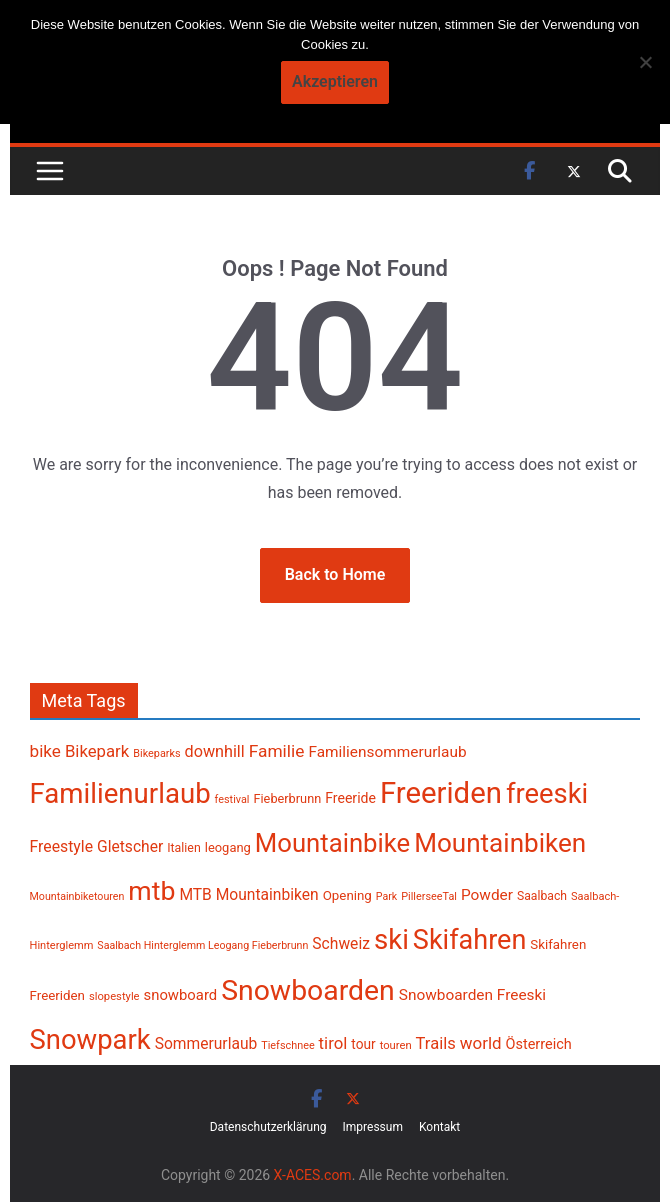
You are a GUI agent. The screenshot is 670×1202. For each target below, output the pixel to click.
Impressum (373, 1127)
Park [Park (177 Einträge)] (386, 896)
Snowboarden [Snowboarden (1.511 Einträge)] (308, 990)
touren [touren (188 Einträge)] (396, 1045)
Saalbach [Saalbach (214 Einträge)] (542, 896)
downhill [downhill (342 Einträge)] (215, 751)
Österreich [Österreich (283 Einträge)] (539, 1044)
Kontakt (439, 1127)
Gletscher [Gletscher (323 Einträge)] (130, 847)
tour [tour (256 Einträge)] (363, 1044)
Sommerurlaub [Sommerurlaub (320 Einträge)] (206, 1044)
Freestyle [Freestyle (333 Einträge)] (62, 846)
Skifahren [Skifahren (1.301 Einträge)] (469, 940)
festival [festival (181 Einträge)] (232, 799)
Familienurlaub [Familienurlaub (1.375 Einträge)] (120, 793)
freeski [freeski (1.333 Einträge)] (547, 794)
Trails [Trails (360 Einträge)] (436, 1043)
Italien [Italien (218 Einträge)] (184, 848)
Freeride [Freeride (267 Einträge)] (350, 798)
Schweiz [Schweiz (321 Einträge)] (341, 944)
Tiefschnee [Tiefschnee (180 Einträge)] (287, 1045)
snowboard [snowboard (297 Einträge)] (181, 995)
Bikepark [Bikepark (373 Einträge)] (97, 751)
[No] (645, 62)
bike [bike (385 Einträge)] (45, 751)
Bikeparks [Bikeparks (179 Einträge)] (156, 753)
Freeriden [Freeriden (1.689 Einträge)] (441, 793)
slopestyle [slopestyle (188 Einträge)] (114, 996)
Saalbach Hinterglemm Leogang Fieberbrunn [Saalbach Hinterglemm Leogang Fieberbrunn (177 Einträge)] (202, 945)
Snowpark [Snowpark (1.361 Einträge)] (90, 1040)
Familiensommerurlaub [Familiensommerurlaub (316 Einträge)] (387, 752)
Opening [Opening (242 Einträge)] (347, 895)
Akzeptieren (335, 81)
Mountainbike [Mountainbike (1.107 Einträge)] (332, 843)
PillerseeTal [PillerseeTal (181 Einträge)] (429, 896)
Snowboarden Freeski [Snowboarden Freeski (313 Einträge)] (472, 995)
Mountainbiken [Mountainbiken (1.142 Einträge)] (500, 843)
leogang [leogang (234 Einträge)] (228, 847)
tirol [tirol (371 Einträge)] (333, 1043)
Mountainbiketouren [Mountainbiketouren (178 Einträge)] (77, 896)
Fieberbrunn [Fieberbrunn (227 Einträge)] (287, 798)
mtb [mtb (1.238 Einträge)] (151, 891)
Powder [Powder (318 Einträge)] (487, 895)
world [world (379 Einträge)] (481, 1043)
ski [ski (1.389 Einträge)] (391, 939)
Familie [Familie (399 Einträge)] (277, 751)
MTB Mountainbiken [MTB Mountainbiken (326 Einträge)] (248, 895)
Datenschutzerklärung (268, 1127)
